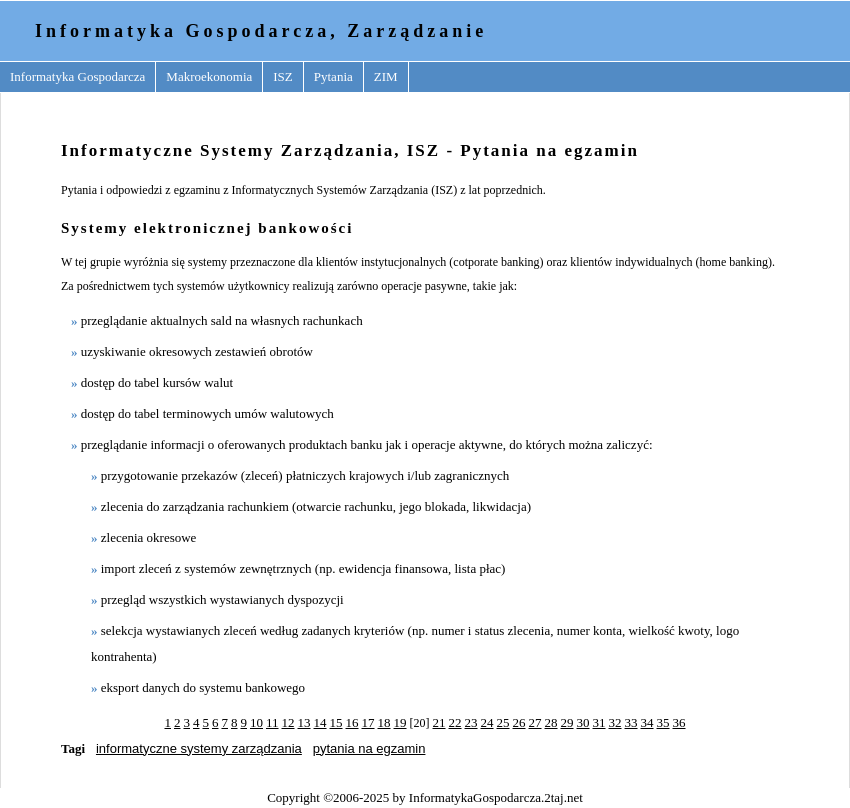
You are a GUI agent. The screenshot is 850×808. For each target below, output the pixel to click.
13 (304, 722)
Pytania (333, 76)
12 (288, 722)
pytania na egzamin (369, 748)
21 (439, 722)
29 (567, 722)
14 (320, 722)
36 (679, 722)
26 (519, 722)
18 (384, 722)
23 (471, 722)
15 (336, 722)
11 (272, 722)
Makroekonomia (209, 76)
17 (368, 722)
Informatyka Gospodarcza (77, 76)
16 (352, 722)
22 (455, 722)
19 (400, 722)
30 (583, 722)
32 (615, 722)
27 (535, 722)
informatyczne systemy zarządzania (199, 748)
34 (647, 722)
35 (663, 722)
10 (256, 722)
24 (487, 722)
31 (599, 722)
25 (503, 722)
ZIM (386, 76)
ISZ (283, 76)
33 (631, 722)
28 (551, 722)
